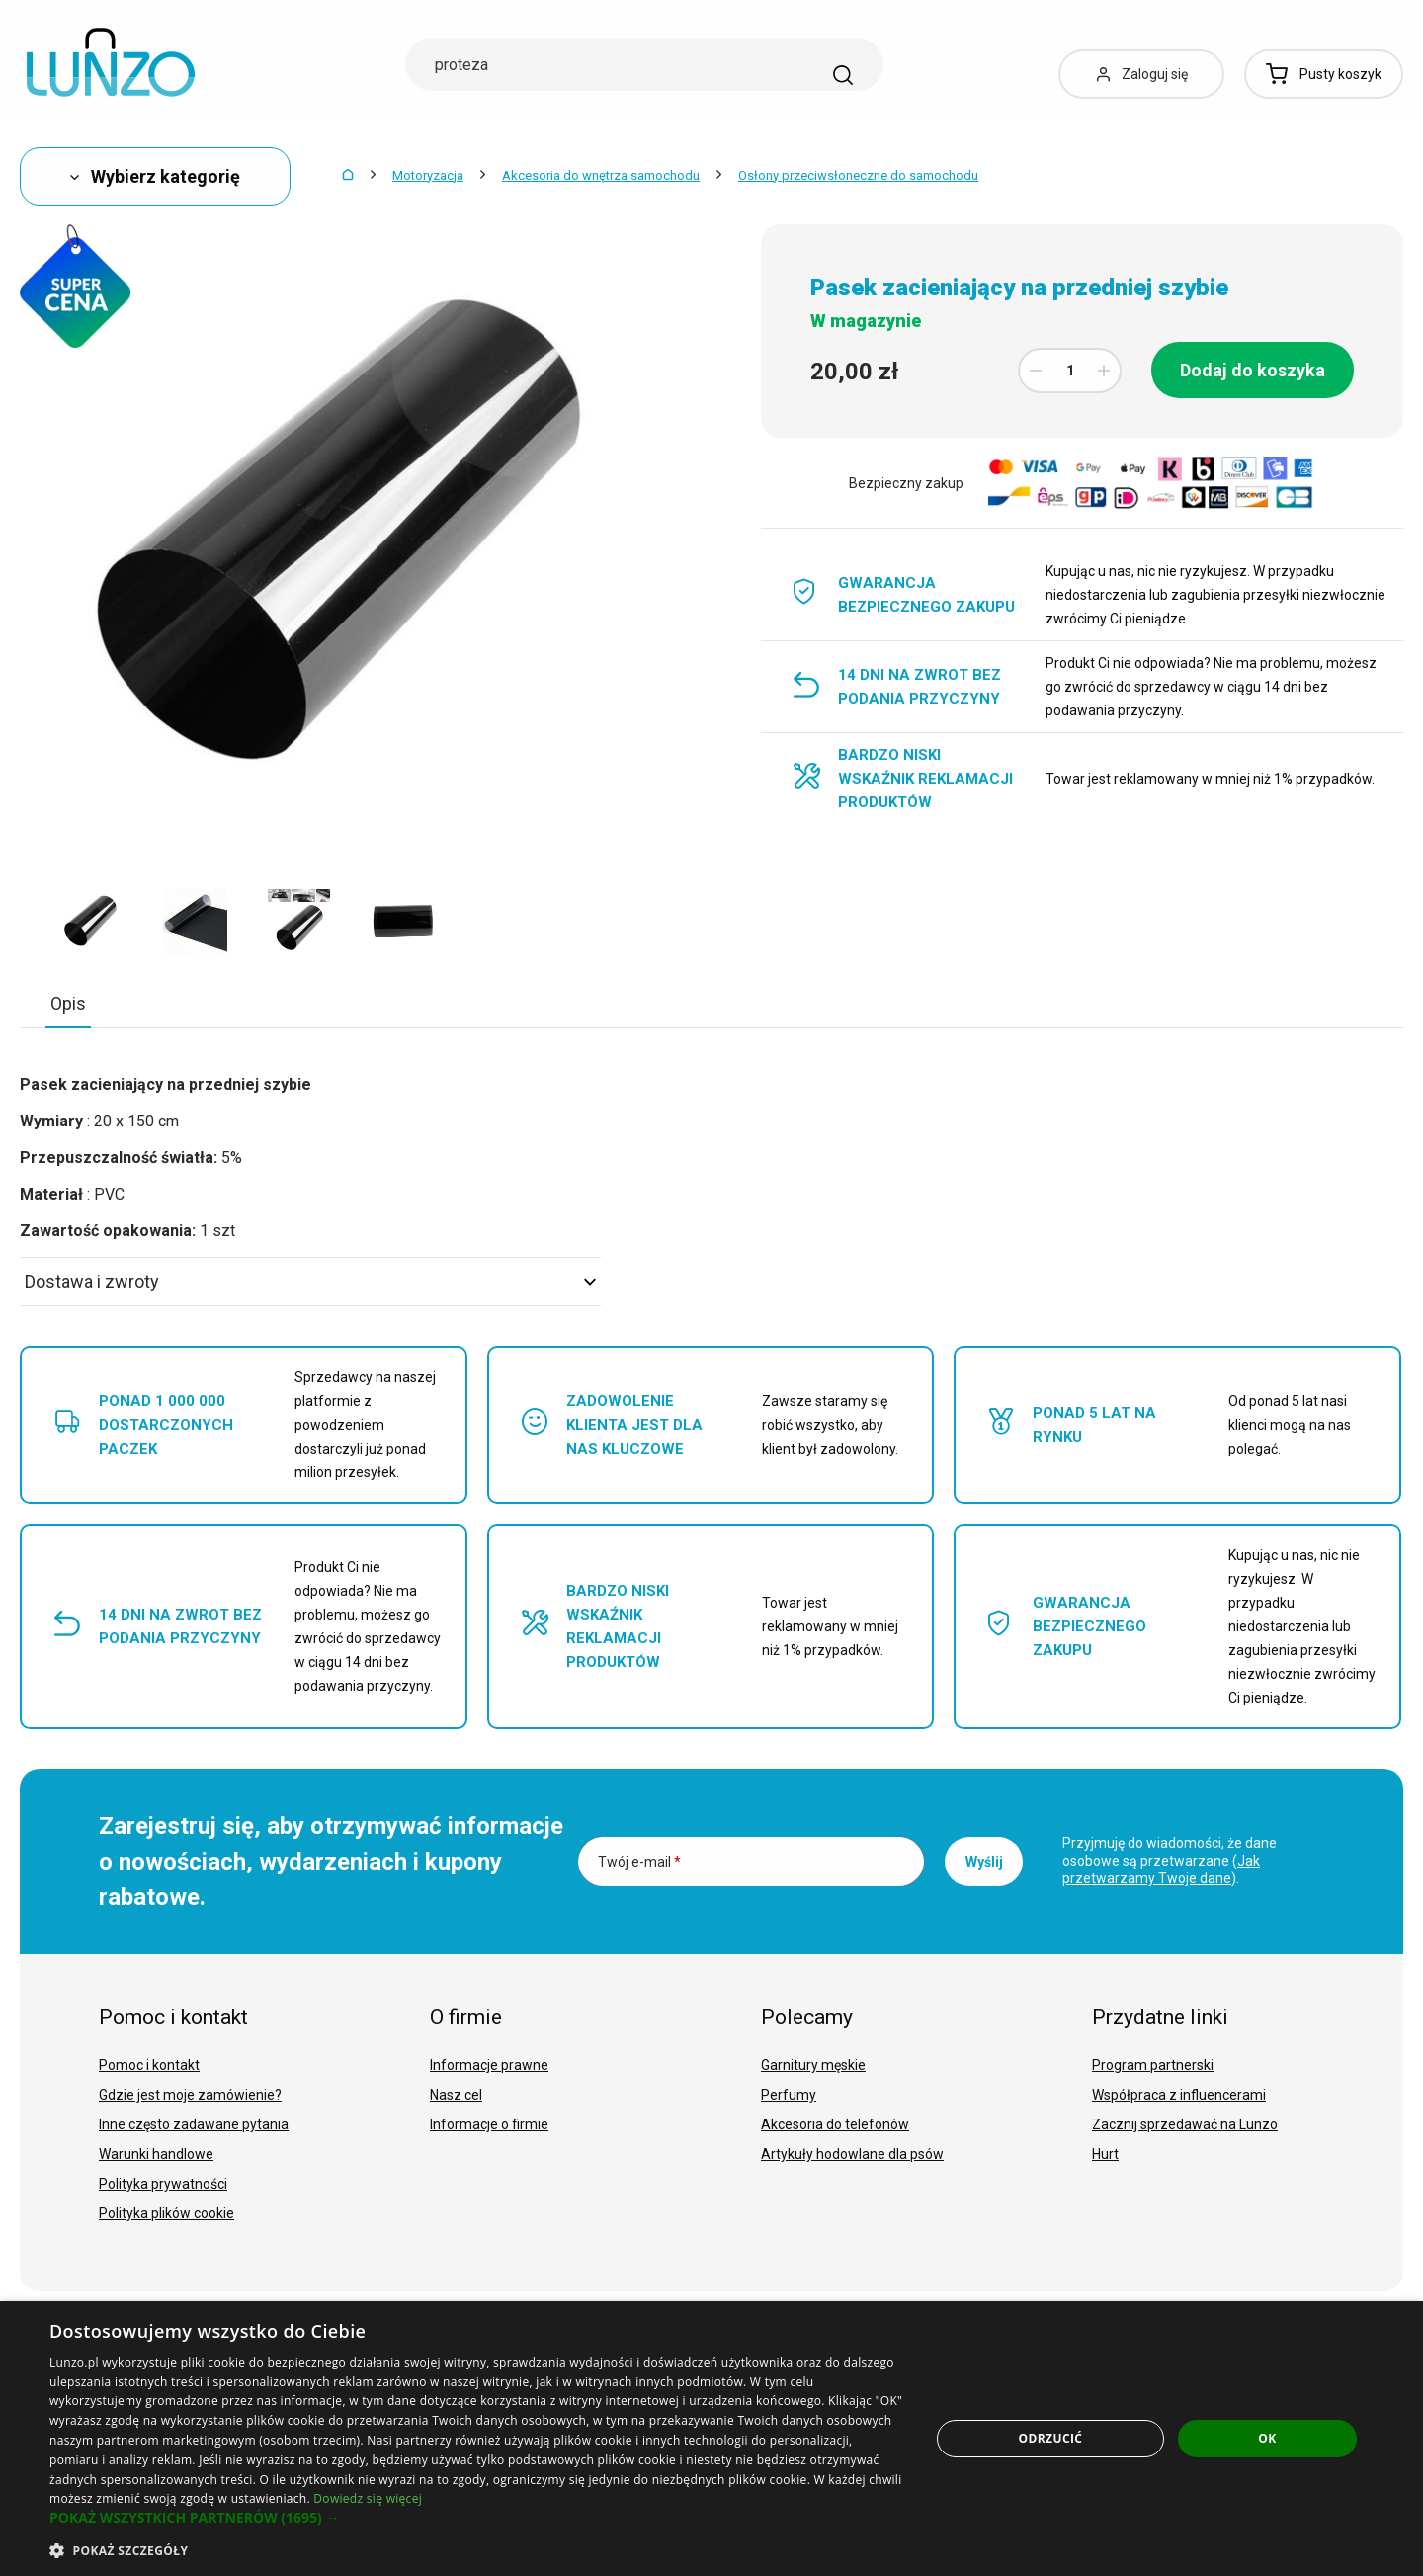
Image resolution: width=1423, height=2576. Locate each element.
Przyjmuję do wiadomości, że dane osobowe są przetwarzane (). (1169, 1860)
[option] (91, 920)
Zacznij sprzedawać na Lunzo (1185, 2124)
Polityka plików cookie (166, 2213)
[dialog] (711, 2438)
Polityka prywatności (163, 2184)
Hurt (1105, 2154)
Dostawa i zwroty (310, 1281)
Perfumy (788, 2095)
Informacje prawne (489, 2065)
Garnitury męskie (813, 2065)
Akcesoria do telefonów (835, 2124)
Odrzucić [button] (1051, 2438)
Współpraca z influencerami (1179, 2095)
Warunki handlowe (156, 2154)
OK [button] (1267, 2438)
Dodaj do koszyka (1252, 370)
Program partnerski (1153, 2065)
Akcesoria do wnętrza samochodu (601, 175)
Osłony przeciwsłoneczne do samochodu (858, 175)
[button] (476, 2518)
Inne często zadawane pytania (194, 2124)
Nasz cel (456, 2095)
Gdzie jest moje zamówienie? (190, 2095)
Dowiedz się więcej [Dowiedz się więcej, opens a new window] (367, 2498)
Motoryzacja (427, 175)
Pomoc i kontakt (149, 2065)
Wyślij (984, 1862)
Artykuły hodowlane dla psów (852, 2154)
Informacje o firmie (489, 2124)
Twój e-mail (639, 1862)
